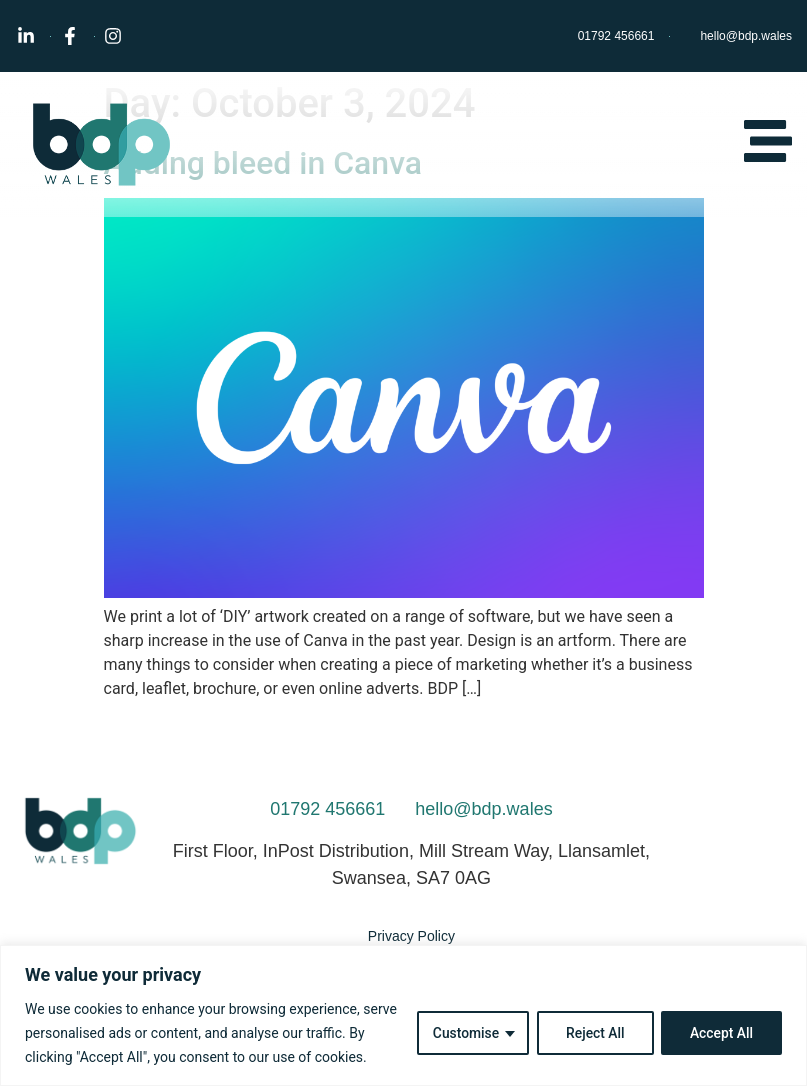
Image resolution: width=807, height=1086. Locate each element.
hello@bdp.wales (483, 809)
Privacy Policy (411, 936)
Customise (463, 1033)
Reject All (593, 1033)
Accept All (721, 1033)
